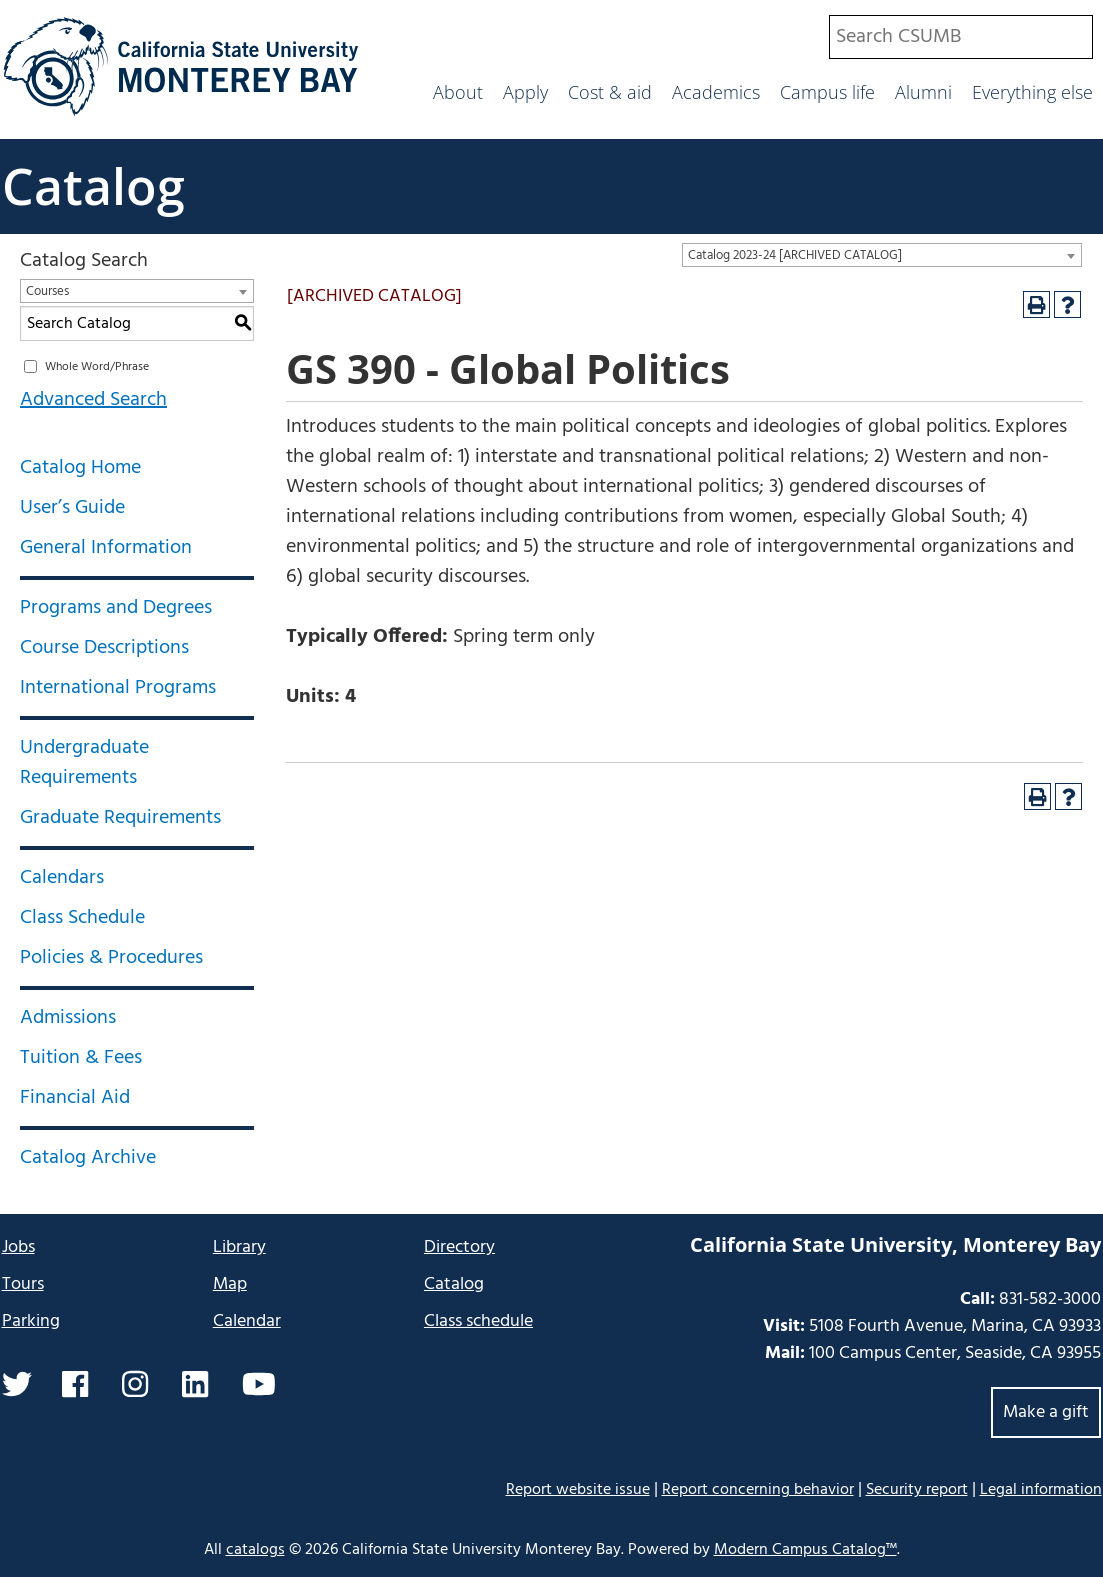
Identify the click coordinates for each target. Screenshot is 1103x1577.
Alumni (923, 92)
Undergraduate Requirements (84, 763)
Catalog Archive (88, 1158)
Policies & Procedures (111, 958)
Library (239, 1247)
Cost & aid (610, 92)
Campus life (827, 92)
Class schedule (478, 1321)
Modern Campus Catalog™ (805, 1550)
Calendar (247, 1321)
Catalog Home (80, 468)
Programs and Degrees (116, 608)
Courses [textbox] (47, 291)
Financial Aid (75, 1098)
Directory (459, 1247)
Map (230, 1284)
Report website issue (578, 1489)
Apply (525, 92)
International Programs (118, 688)
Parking (31, 1321)
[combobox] (961, 37)
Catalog (93, 186)
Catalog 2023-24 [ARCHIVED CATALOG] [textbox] (795, 255)
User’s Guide (72, 508)
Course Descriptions (104, 648)
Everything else (1032, 92)
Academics (716, 92)
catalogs (255, 1550)
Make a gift (1046, 1412)
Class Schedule (82, 918)
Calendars (62, 878)
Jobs (18, 1247)
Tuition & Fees (81, 1058)
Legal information (1041, 1490)
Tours (23, 1284)
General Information (106, 548)
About (458, 92)
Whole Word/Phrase (97, 367)
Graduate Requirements (120, 818)
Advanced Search (93, 400)
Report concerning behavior (758, 1490)
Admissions (68, 1018)
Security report (917, 1490)
